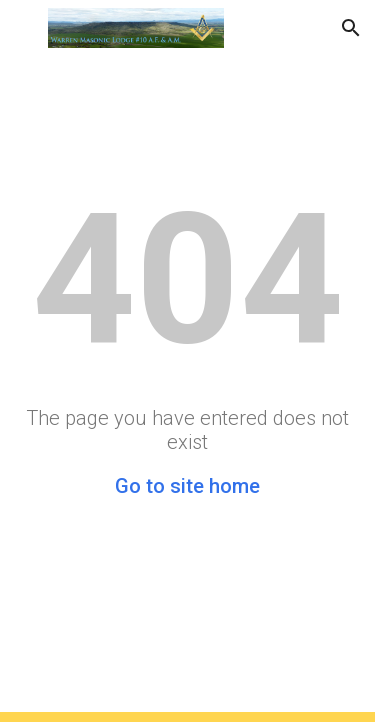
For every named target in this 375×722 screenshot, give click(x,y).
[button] (24, 27)
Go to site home (187, 486)
